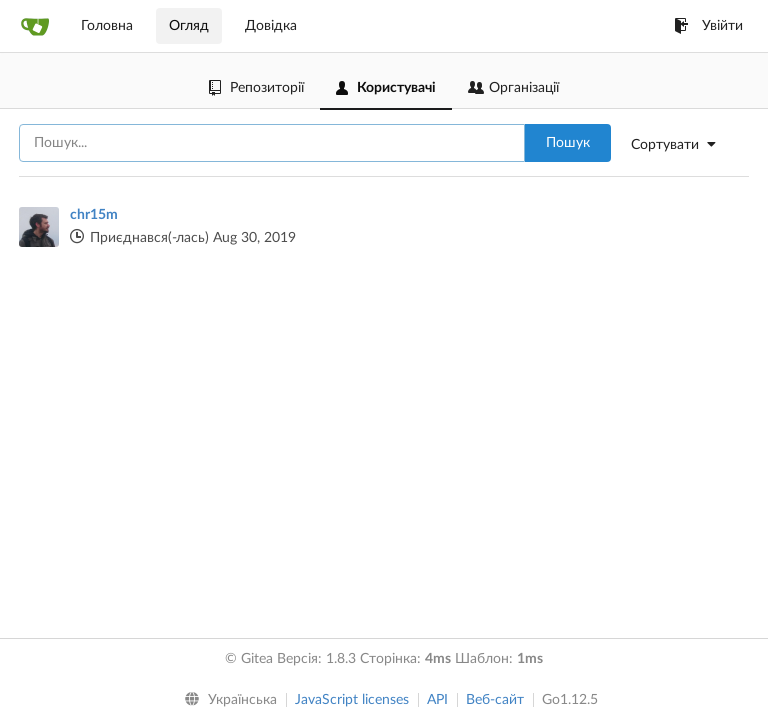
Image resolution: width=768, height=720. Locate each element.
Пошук (568, 143)
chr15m (94, 215)
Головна (107, 26)
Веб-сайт (495, 700)
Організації (513, 88)
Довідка (271, 26)
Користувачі (386, 88)
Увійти (708, 26)
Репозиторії (256, 88)
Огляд (189, 26)
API (437, 700)
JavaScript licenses (352, 700)
